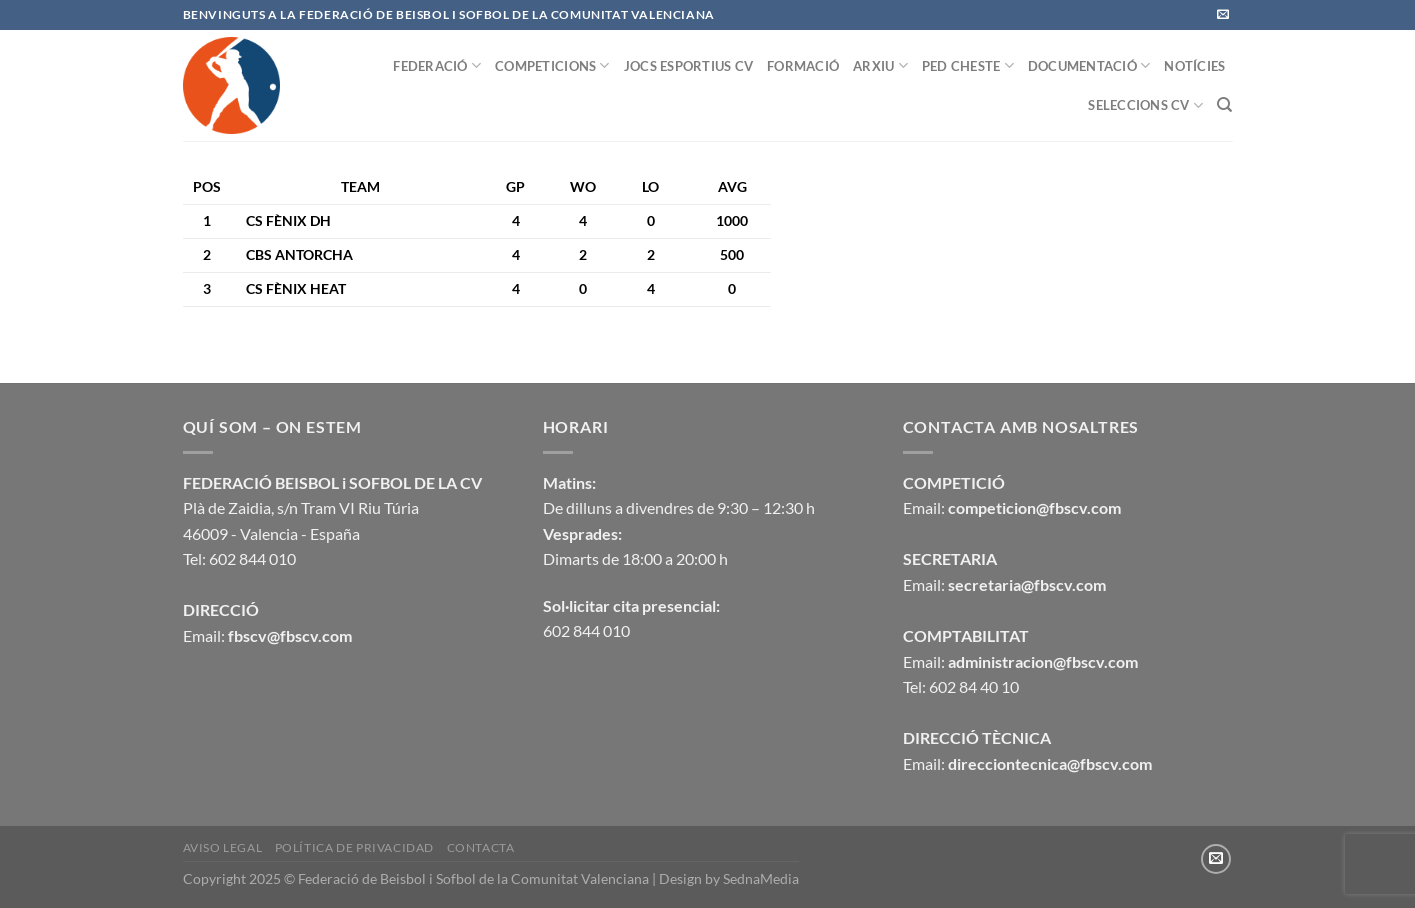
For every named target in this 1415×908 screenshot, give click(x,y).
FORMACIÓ (803, 66)
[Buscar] (1224, 105)
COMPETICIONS (552, 65)
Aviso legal (223, 847)
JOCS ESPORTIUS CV (688, 66)
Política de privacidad (354, 847)
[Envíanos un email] (1223, 15)
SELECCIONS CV (1145, 105)
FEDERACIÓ (437, 65)
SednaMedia (761, 878)
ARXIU (880, 65)
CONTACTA (481, 847)
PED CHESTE (968, 65)
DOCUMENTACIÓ (1089, 65)
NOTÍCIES (1194, 66)
